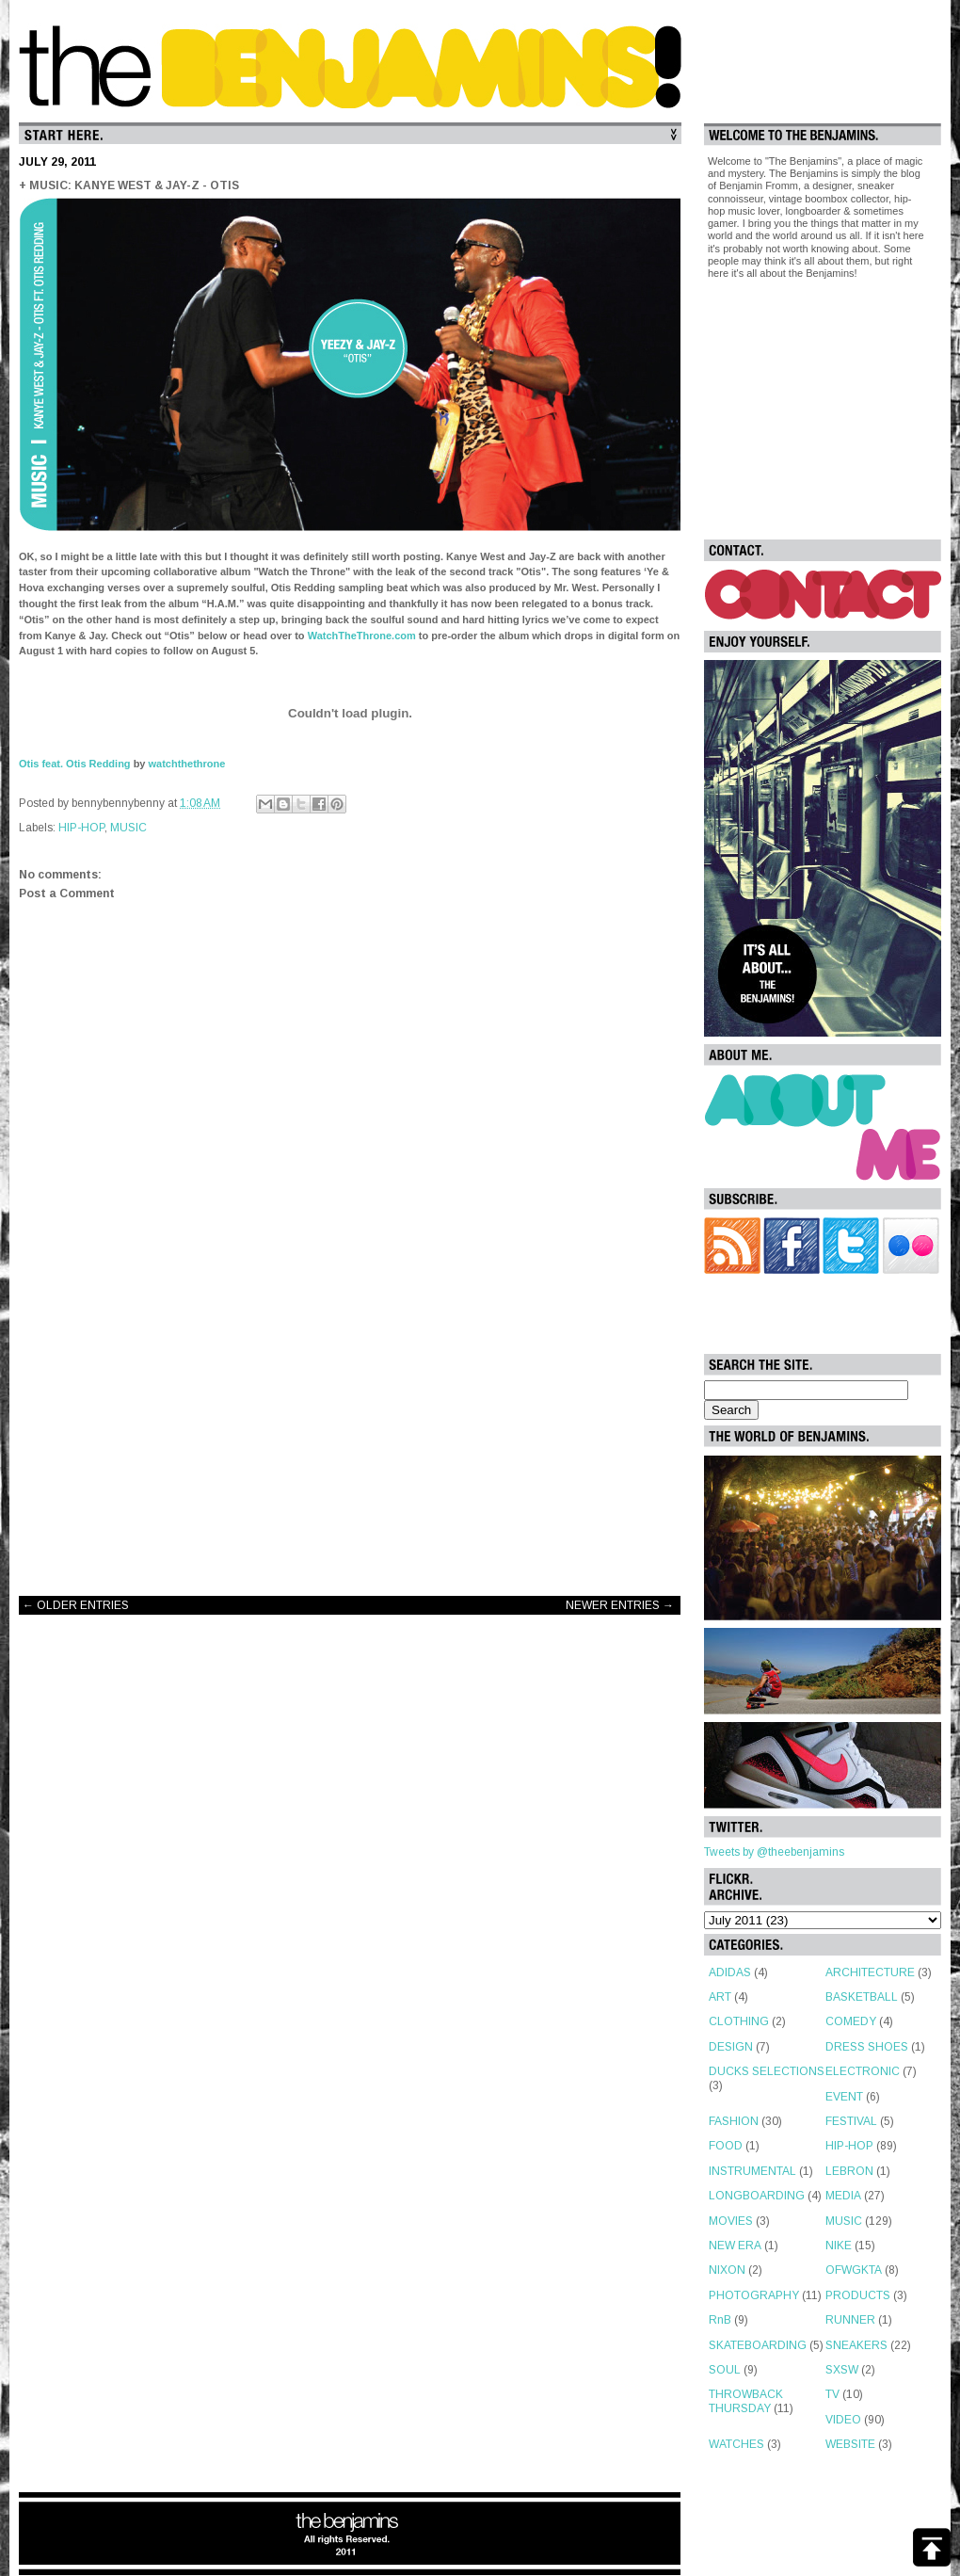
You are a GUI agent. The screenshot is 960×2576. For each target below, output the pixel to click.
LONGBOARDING (757, 2195)
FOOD (726, 2145)
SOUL (725, 2369)
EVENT (844, 2096)
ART (720, 1997)
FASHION (734, 2121)
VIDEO (843, 2419)
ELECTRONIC (862, 2071)
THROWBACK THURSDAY (746, 2401)
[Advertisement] (350, 1431)
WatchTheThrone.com (362, 635)
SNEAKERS (856, 2345)
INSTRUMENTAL (752, 2171)
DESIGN (731, 2046)
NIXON (727, 2270)
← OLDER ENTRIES (76, 1605)
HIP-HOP (81, 827)
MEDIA (843, 2195)
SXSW (841, 2369)
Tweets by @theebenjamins (774, 1852)
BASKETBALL (861, 1997)
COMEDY (850, 2021)
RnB (720, 2319)
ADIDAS (730, 1972)
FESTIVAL (851, 2121)
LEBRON (849, 2171)
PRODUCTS (857, 2295)
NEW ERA (735, 2245)
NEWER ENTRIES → (620, 1605)
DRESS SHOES (866, 2046)
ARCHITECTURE (870, 1972)
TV (832, 2394)
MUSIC (128, 827)
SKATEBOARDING (758, 2345)
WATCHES (736, 2444)
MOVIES (731, 2221)
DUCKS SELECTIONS (766, 2071)
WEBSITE (850, 2444)
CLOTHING (739, 2021)
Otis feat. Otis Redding (75, 763)
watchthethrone (187, 763)
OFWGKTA (853, 2270)
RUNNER (850, 2319)
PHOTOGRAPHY (754, 2295)
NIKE (838, 2245)
